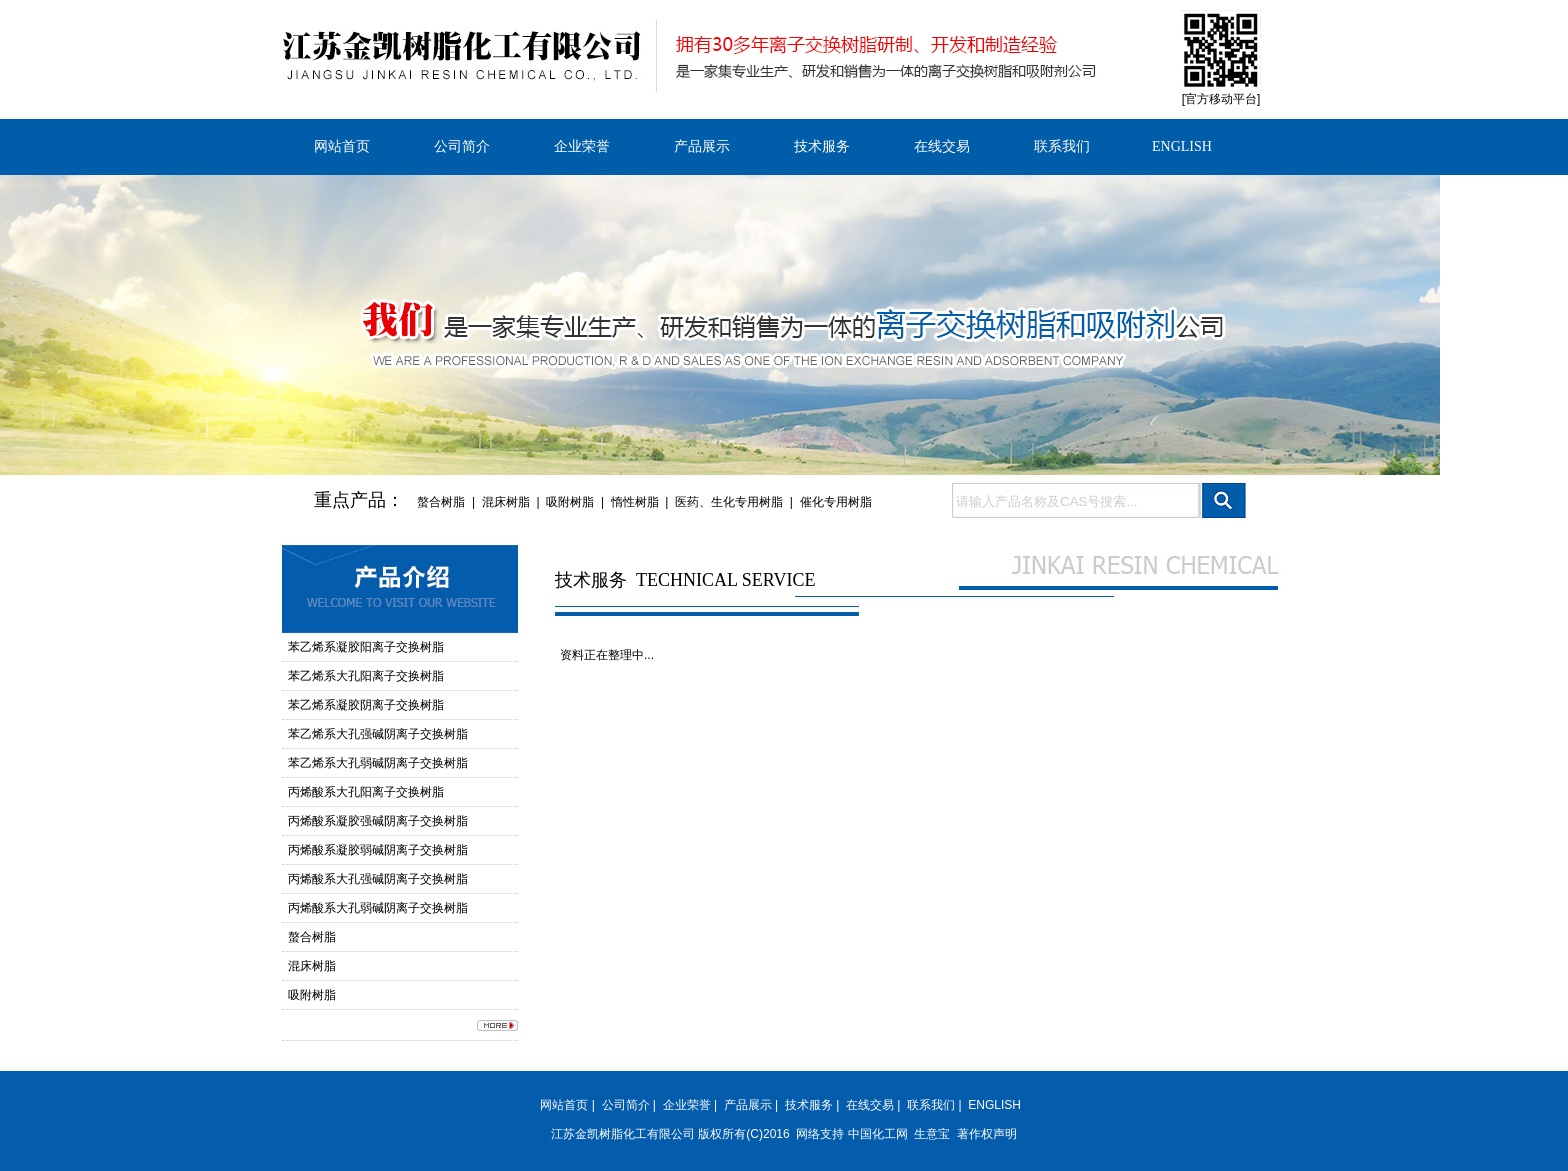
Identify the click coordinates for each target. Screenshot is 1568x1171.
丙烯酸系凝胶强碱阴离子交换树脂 (378, 821)
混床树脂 (506, 502)
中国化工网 (878, 1134)
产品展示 (702, 146)
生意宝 (932, 1134)
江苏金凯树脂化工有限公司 (623, 1134)
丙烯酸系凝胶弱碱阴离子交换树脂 (378, 850)
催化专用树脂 (836, 502)
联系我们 (1062, 146)
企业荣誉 (582, 146)
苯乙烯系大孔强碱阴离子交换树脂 (378, 734)
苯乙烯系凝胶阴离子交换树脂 (366, 705)
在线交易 (942, 146)
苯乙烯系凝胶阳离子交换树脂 (366, 647)
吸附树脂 (570, 502)
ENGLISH (1182, 146)
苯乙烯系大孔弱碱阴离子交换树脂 (378, 763)
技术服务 (822, 146)
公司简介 (462, 146)
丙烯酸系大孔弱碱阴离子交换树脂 (378, 908)
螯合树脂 (441, 502)
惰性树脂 (635, 502)
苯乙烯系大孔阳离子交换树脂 (366, 676)
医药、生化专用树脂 (729, 502)
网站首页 (342, 146)
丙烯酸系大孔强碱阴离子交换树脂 (378, 879)
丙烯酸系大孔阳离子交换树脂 (366, 792)
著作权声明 (987, 1134)
